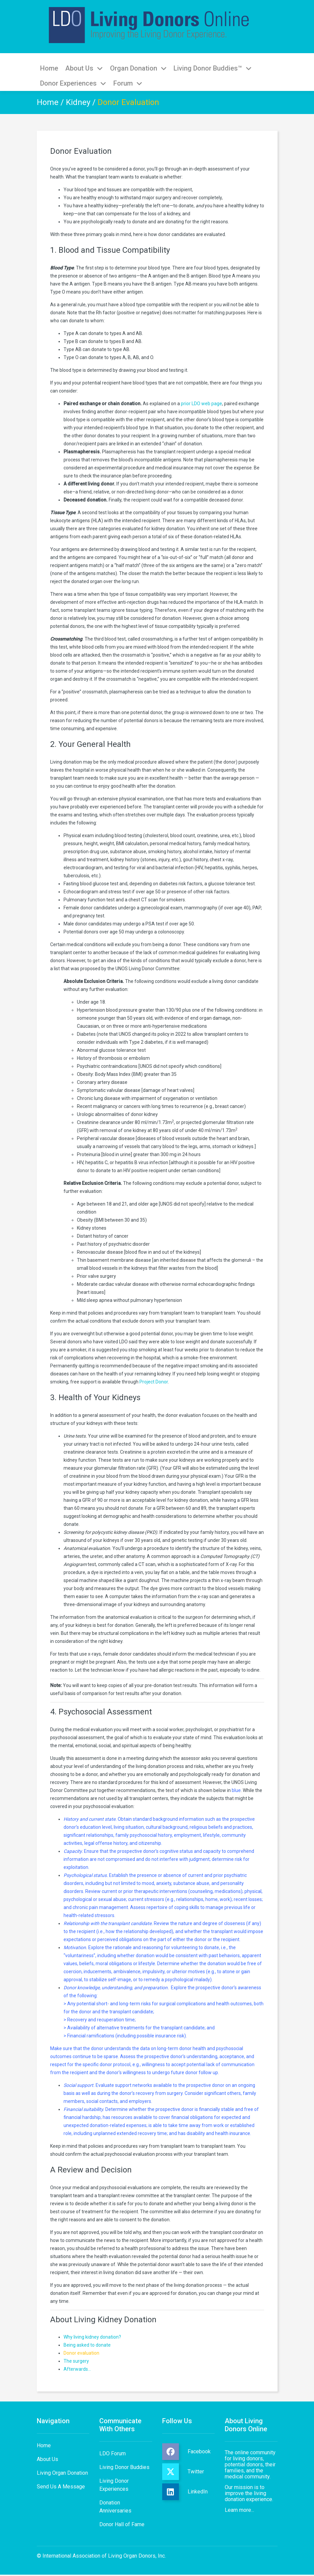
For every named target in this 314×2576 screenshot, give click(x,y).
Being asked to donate (87, 2346)
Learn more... (239, 2511)
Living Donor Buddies (124, 2468)
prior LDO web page (201, 405)
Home (54, 65)
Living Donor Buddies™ (84, 81)
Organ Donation (161, 65)
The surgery (76, 2362)
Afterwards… (77, 2370)
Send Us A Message (61, 2488)
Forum (235, 81)
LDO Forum (112, 2455)
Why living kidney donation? (92, 2338)
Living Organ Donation (62, 2474)
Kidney (78, 103)
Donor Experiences (172, 81)
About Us (98, 65)
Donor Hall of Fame (121, 2526)
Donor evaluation (81, 2354)
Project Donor (153, 1383)
